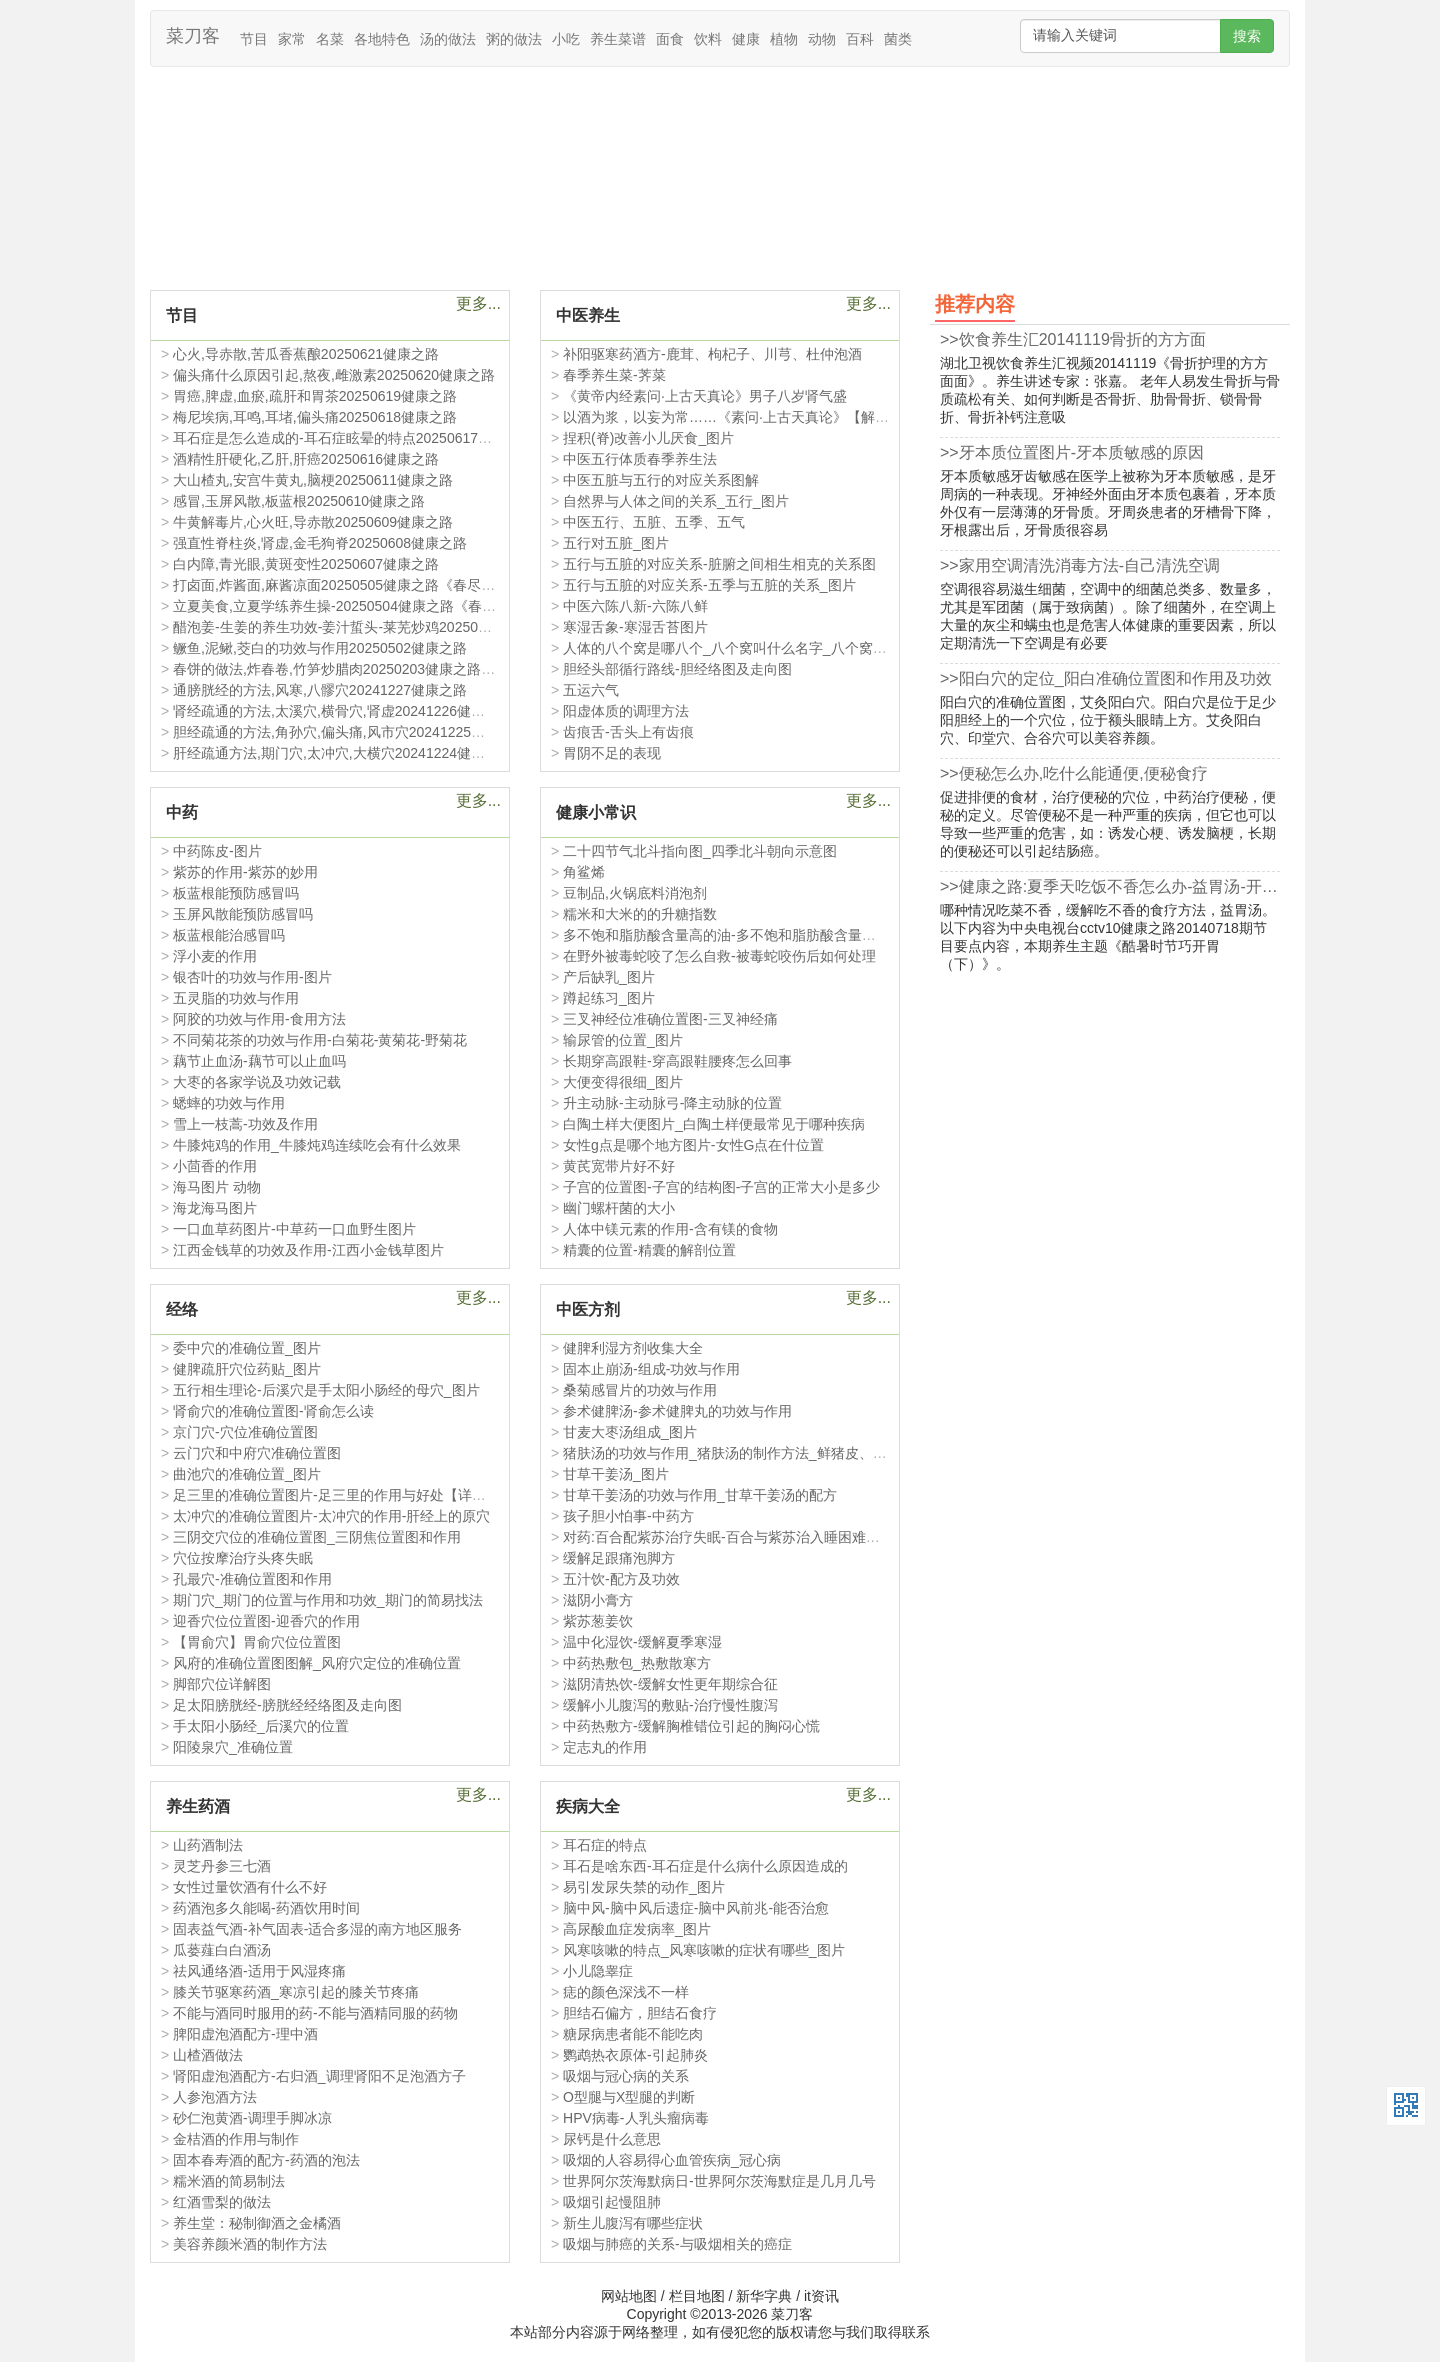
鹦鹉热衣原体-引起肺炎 (635, 2055)
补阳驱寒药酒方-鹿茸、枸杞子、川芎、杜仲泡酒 (712, 354)
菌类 (898, 39)
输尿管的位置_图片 (623, 1040)
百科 (860, 39)
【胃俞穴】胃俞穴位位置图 (257, 1642)
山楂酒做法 (208, 2055)
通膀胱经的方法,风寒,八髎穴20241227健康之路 (320, 690)
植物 (784, 39)
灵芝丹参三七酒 (222, 1866)
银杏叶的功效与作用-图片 (252, 977)
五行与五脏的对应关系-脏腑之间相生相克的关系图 (719, 564)
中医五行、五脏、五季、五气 (654, 522)
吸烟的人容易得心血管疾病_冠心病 (672, 2160)
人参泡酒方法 (215, 2097)
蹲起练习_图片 (609, 998)
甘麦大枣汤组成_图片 (630, 1432)
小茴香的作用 (215, 1166)
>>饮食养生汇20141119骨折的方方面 (1073, 339)
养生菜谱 (618, 39)
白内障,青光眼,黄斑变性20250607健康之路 (306, 564)
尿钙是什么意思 (612, 2139)
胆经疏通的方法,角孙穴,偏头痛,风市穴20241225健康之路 (350, 732)
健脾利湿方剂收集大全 (633, 1348)
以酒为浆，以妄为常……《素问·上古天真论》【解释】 (733, 417)
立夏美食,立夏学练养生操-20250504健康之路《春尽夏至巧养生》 (376, 606)
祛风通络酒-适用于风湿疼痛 (259, 1971)
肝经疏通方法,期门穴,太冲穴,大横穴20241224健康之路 (343, 753)
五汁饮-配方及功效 (621, 1579)
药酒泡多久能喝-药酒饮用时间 (266, 1908)
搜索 (1247, 36)
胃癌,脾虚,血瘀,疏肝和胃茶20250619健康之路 (315, 396)
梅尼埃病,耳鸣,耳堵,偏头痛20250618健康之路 (315, 417)
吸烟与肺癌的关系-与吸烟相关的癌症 (677, 2244)
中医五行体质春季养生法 (640, 459)
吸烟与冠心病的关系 (626, 2076)
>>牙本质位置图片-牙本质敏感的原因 (1072, 452)
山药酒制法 (208, 1845)
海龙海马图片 (215, 1208)
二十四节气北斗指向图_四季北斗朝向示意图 (700, 851)
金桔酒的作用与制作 (236, 2139)
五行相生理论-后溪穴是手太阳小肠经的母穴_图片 (326, 1390)
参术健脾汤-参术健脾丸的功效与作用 (677, 1411)
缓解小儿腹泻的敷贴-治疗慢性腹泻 (670, 1705)
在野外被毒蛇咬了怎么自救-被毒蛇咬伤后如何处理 (719, 956)
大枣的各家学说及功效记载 (257, 1082)
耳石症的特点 (605, 1845)
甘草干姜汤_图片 (616, 1474)
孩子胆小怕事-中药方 (628, 1516)
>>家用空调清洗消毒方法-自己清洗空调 (1080, 565)
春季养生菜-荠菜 (614, 375)
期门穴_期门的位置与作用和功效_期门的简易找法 (328, 1600)
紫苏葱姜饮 (598, 1621)
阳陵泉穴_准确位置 (233, 1747)
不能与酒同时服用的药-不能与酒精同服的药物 (315, 2013)
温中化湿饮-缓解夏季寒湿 (642, 1642)
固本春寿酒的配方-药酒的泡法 (266, 2160)
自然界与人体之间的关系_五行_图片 (676, 501)
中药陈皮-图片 (217, 851)
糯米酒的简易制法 (229, 2181)
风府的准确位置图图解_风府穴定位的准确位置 (317, 1663)
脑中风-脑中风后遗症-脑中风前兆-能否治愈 (696, 1908)
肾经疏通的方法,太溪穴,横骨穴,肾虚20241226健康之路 (343, 711)
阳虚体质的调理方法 (626, 711)
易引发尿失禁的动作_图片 (644, 1887)
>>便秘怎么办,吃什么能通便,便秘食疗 (1074, 773)
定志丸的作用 (605, 1747)
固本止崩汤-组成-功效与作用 (651, 1369)
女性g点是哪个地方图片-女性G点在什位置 (693, 1145)
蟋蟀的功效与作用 (229, 1103)
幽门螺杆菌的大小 (619, 1208)
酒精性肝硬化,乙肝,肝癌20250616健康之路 (306, 459)
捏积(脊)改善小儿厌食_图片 (648, 438)
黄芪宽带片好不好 (619, 1166)
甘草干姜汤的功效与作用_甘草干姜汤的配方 (700, 1495)
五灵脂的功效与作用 (236, 998)
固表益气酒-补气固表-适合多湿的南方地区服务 (317, 1929)
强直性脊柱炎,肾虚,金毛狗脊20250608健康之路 (320, 543)
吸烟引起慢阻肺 (612, 2202)
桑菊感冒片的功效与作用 (640, 1390)
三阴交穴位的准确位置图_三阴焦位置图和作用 (317, 1537)
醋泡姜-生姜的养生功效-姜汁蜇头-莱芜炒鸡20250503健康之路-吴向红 (388, 627)
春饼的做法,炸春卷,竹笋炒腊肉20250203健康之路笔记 (341, 669)
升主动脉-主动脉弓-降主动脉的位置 (672, 1103)
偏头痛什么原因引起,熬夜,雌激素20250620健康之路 (334, 375)
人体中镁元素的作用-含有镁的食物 (670, 1229)
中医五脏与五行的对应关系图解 (661, 480)
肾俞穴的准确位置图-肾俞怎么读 (273, 1411)
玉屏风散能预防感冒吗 (243, 914)
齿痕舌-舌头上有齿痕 (628, 732)
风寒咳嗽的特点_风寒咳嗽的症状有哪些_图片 (704, 1950)
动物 (822, 39)
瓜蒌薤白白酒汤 (222, 1950)
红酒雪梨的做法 (222, 2202)
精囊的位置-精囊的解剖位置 (649, 1250)
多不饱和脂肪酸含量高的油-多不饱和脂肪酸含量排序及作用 (747, 935)
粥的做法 (514, 39)
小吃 (566, 39)
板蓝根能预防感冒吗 (236, 893)
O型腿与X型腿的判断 (629, 2097)
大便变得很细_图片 (623, 1082)
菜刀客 (193, 36)
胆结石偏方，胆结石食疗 (640, 2013)
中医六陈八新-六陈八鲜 (635, 606)
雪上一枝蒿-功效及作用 (245, 1124)
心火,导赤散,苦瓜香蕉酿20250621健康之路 (306, 354)
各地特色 (382, 39)
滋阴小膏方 (598, 1600)
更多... (478, 303)
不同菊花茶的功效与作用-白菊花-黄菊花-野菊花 (320, 1040)
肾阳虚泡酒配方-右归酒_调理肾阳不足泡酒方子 (319, 2076)
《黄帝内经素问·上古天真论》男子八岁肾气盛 (705, 396)
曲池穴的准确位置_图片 (247, 1474)
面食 (670, 39)
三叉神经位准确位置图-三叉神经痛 (670, 1019)
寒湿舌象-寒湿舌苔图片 (635, 627)
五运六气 (591, 690)
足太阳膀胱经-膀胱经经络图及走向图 (287, 1705)
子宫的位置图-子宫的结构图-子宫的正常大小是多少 (721, 1187)
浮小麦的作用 (215, 956)
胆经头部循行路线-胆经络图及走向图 (677, 669)
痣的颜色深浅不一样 (626, 1992)
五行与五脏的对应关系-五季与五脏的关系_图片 (709, 585)
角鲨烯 (584, 872)
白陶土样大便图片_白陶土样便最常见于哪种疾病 (714, 1124)
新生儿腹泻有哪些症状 (633, 2223)
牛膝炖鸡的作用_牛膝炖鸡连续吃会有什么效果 (317, 1145)
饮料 (708, 39)
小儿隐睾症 (598, 1971)
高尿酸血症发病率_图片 (637, 1929)
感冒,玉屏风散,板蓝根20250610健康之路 (299, 501)
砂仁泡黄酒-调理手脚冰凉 (252, 2118)
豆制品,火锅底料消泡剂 (635, 893)
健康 (746, 39)
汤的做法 (448, 39)
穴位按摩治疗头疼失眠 (243, 1558)
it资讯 (821, 2296)
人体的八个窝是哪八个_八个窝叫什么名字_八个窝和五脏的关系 (760, 648)
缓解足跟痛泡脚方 (619, 1558)
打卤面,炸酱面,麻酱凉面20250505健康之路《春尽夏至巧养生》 (369, 585)
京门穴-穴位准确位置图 (245, 1432)
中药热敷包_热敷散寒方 (637, 1663)
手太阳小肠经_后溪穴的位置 (261, 1726)
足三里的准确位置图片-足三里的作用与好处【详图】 (336, 1495)
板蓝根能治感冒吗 (229, 935)
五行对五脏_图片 (616, 543)
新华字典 (764, 2296)
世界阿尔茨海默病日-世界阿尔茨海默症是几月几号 (719, 2181)
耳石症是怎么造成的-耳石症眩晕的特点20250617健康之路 (353, 438)
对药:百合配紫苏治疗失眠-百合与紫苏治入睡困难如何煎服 (742, 1537)
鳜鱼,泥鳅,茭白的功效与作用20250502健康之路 (320, 648)
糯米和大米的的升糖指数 (640, 914)
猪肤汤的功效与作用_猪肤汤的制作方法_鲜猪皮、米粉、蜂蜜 (753, 1453)
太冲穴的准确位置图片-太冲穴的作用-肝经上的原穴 (331, 1516)
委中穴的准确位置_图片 (247, 1348)
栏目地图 (697, 2296)
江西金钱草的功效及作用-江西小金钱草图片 (308, 1250)
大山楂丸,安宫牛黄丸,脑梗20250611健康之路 (313, 480)
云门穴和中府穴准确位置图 (257, 1453)
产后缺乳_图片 (609, 977)
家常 (292, 39)
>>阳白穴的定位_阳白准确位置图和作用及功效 (1106, 678)
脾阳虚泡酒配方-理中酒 (245, 2034)
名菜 (330, 39)
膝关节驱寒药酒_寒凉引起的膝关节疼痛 (296, 1992)
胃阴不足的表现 (612, 753)
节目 (254, 39)
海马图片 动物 (217, 1187)
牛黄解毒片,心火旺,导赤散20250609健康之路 (313, 522)
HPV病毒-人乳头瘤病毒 (635, 2118)
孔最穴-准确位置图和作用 (252, 1579)
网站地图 (629, 2296)
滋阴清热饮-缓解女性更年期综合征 (670, 1684)
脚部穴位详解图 (222, 1684)
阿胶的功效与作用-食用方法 (259, 1019)
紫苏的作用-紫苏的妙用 (245, 872)
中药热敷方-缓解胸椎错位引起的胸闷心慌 (691, 1726)
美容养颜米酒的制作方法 (250, 2244)
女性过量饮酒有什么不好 (250, 1887)
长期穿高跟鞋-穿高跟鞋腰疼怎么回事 (677, 1061)
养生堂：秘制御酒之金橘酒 (257, 2223)
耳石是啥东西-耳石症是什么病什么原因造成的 (705, 1866)
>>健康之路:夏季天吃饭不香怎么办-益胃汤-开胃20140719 (1110, 886)
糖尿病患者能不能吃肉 (633, 2034)
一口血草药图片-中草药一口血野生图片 (294, 1229)
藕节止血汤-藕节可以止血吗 (259, 1061)
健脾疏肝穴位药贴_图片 (247, 1369)
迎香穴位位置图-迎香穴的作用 (266, 1621)
